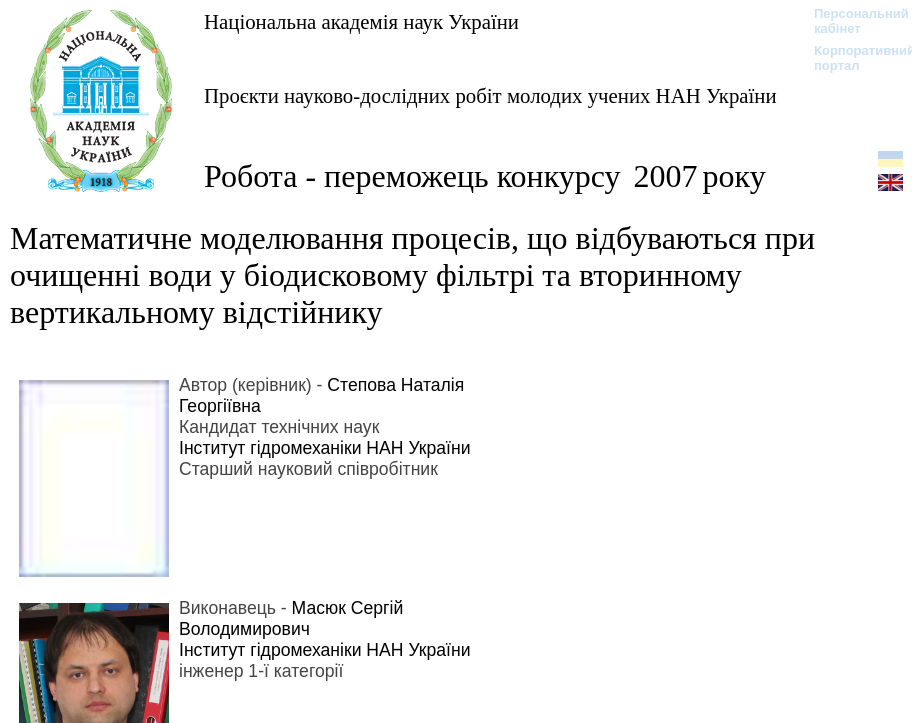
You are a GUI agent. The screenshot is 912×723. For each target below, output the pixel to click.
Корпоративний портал (851, 58)
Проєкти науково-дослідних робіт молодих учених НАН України (490, 95)
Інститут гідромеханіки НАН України (324, 448)
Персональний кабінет (851, 21)
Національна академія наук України (361, 21)
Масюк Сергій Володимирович (291, 618)
